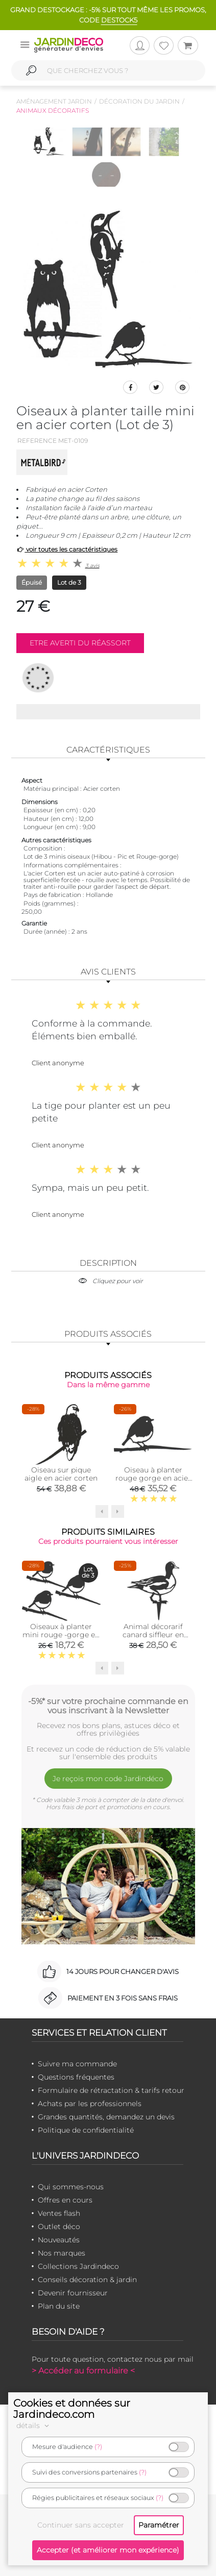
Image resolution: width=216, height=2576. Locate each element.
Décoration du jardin (139, 101)
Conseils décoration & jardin (87, 2279)
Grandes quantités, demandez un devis (106, 2116)
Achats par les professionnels (89, 2103)
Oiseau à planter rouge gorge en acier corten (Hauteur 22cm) (153, 1482)
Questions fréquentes (76, 2077)
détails (34, 2425)
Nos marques (61, 2253)
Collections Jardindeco (78, 2266)
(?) (98, 2446)
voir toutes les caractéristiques (67, 549)
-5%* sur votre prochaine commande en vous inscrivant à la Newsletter (108, 1705)
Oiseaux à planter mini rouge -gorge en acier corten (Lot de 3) (61, 1634)
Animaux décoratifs (52, 110)
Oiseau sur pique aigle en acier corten (61, 1474)
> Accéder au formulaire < (83, 2370)
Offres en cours (65, 2200)
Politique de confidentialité (86, 2130)
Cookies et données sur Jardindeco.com (71, 2408)
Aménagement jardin (54, 101)
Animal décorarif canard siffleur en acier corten (153, 1634)
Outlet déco (59, 2226)
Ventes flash (59, 2213)
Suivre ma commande (77, 2063)
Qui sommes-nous (71, 2186)
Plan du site (59, 2306)
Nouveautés (59, 2239)
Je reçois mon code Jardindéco (108, 1778)
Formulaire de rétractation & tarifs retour (111, 2090)
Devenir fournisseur (73, 2292)
